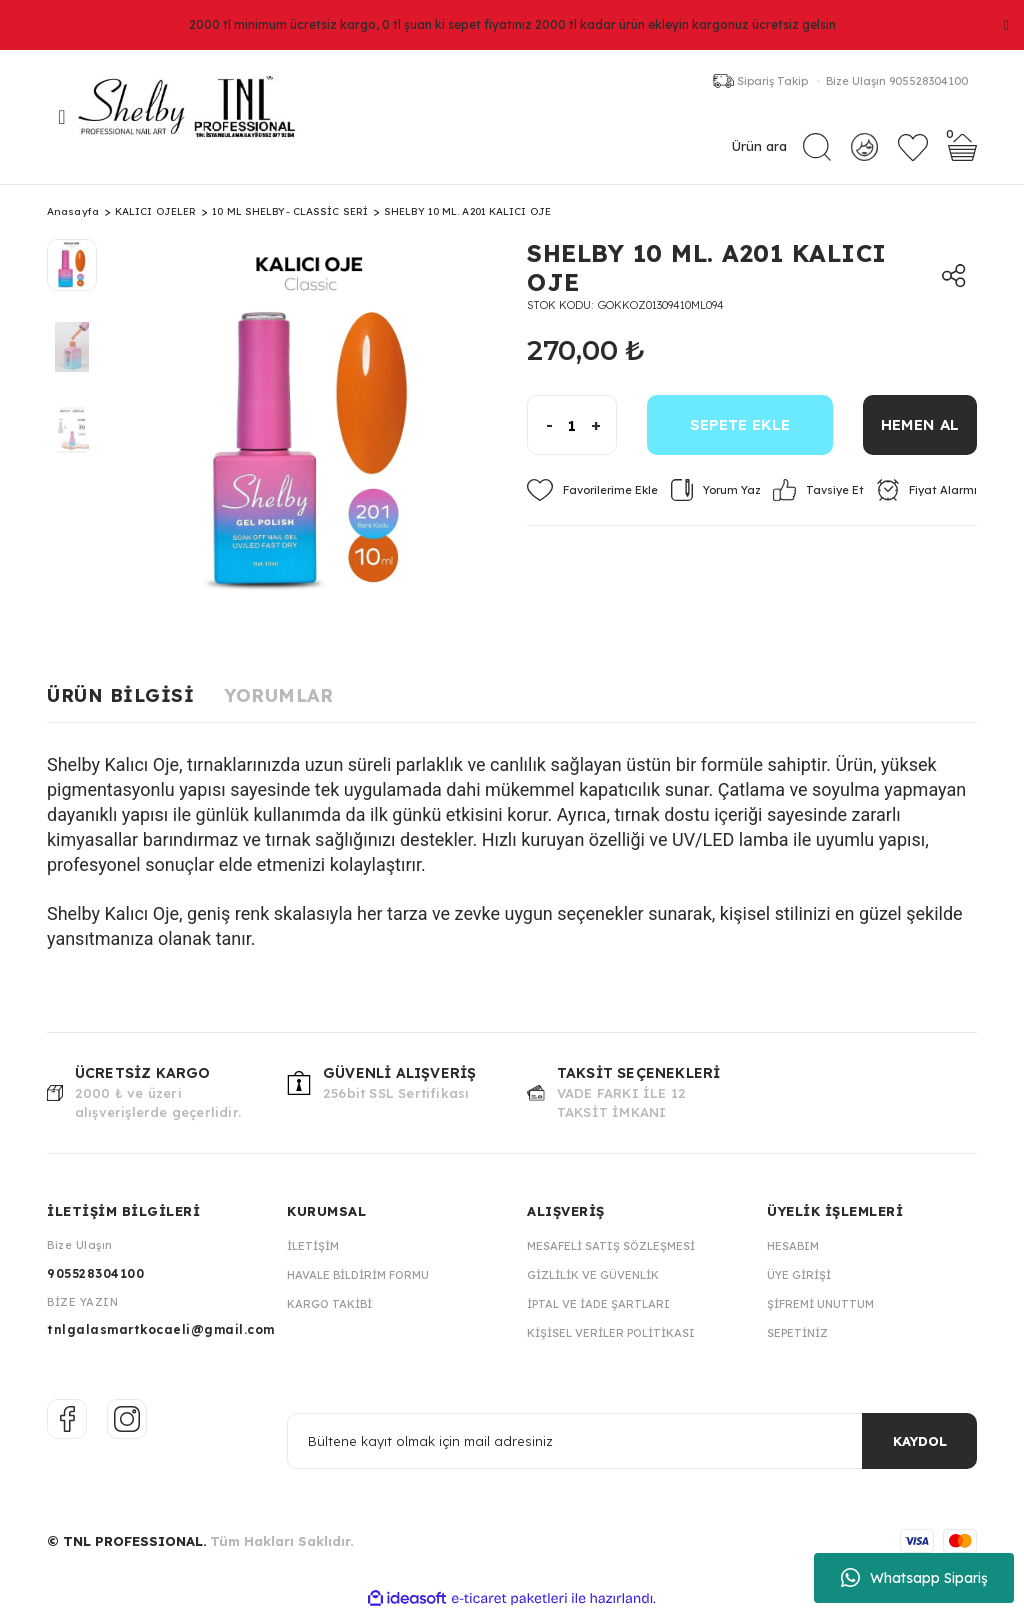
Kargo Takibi (329, 1304)
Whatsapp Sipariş (914, 1578)
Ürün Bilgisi (120, 695)
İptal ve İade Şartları (598, 1304)
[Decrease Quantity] (540, 425)
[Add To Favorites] (592, 490)
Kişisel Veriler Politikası (611, 1333)
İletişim (313, 1246)
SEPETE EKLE (740, 424)
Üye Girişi (799, 1275)
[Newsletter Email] (632, 1441)
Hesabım (793, 1246)
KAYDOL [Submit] (920, 1441)
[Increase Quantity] (603, 425)
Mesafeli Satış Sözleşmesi (611, 1246)
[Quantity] (572, 425)
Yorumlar (278, 695)
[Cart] (962, 147)
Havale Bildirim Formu (358, 1275)
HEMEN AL (920, 424)
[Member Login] (864, 146)
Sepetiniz (797, 1333)
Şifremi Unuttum (820, 1304)
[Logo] (197, 117)
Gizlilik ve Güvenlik (593, 1275)
